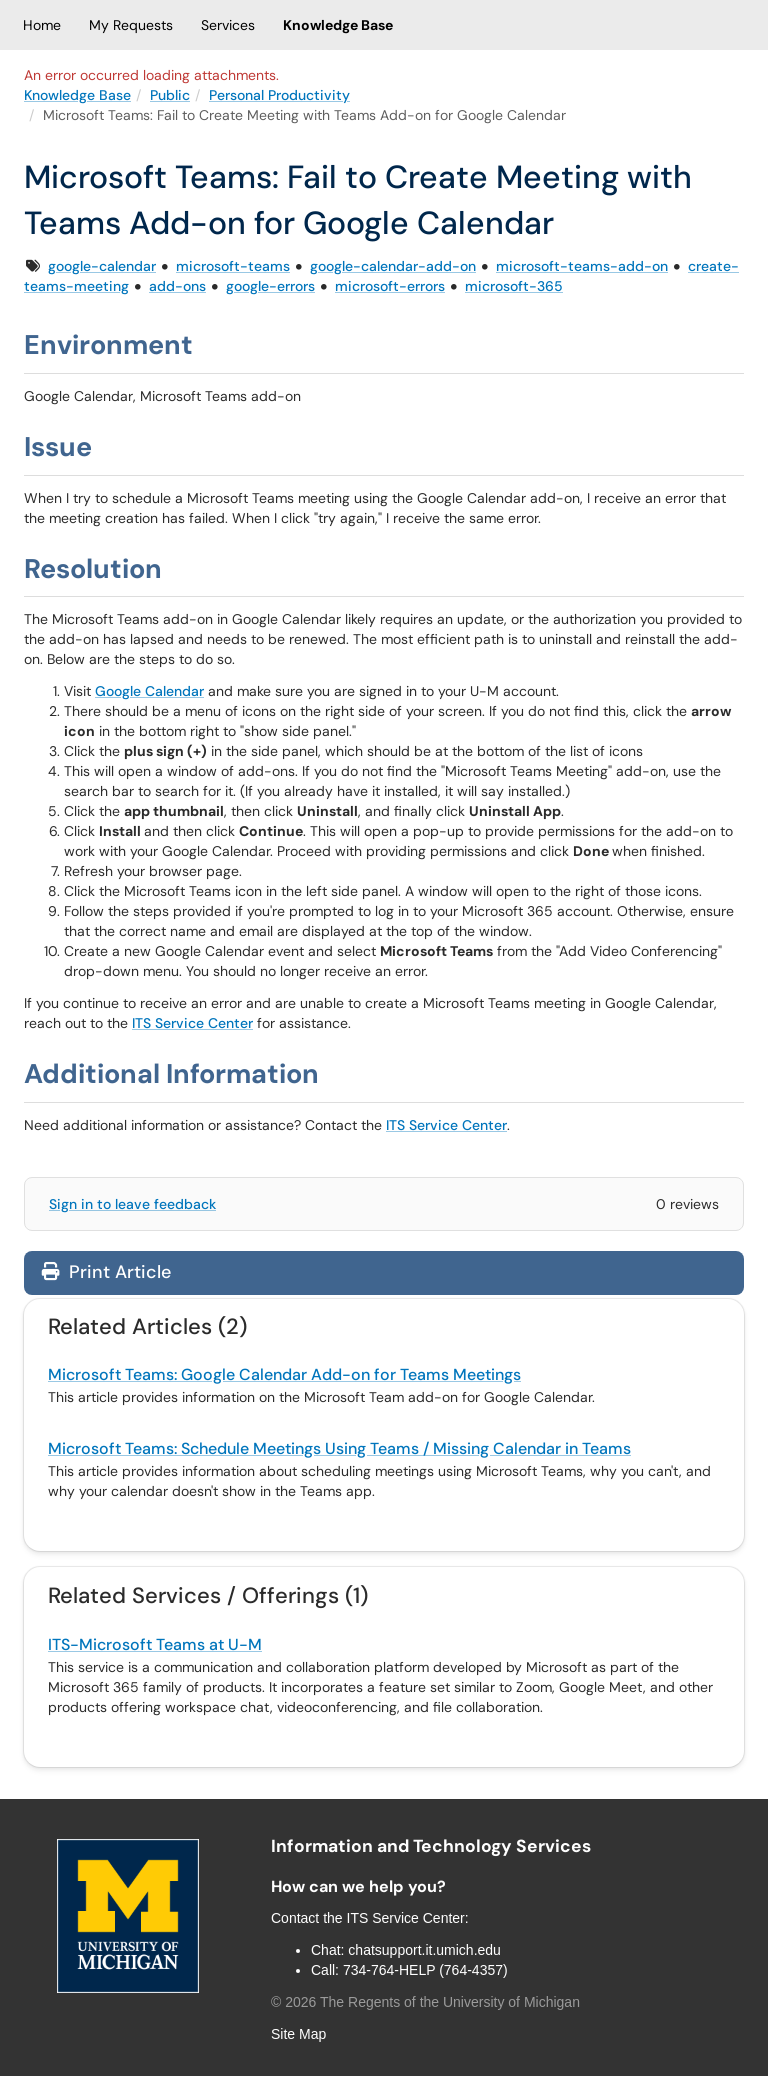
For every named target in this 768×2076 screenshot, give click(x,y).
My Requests (131, 25)
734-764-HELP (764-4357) (425, 1970)
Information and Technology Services (431, 1846)
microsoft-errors (390, 286)
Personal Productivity (279, 95)
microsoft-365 (514, 286)
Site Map (298, 2034)
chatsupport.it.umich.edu (424, 1950)
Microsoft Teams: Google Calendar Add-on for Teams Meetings (284, 1374)
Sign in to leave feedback (132, 1204)
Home (42, 25)
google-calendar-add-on (393, 266)
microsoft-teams (233, 266)
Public (170, 95)
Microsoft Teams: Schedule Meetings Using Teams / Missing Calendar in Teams (339, 1448)
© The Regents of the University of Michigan (425, 2002)
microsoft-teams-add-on (582, 266)
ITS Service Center (192, 1023)
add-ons (177, 286)
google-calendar (102, 266)
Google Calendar (149, 691)
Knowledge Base (338, 25)
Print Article (106, 1272)
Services (228, 25)
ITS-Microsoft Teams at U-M (155, 1644)
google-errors (270, 286)
